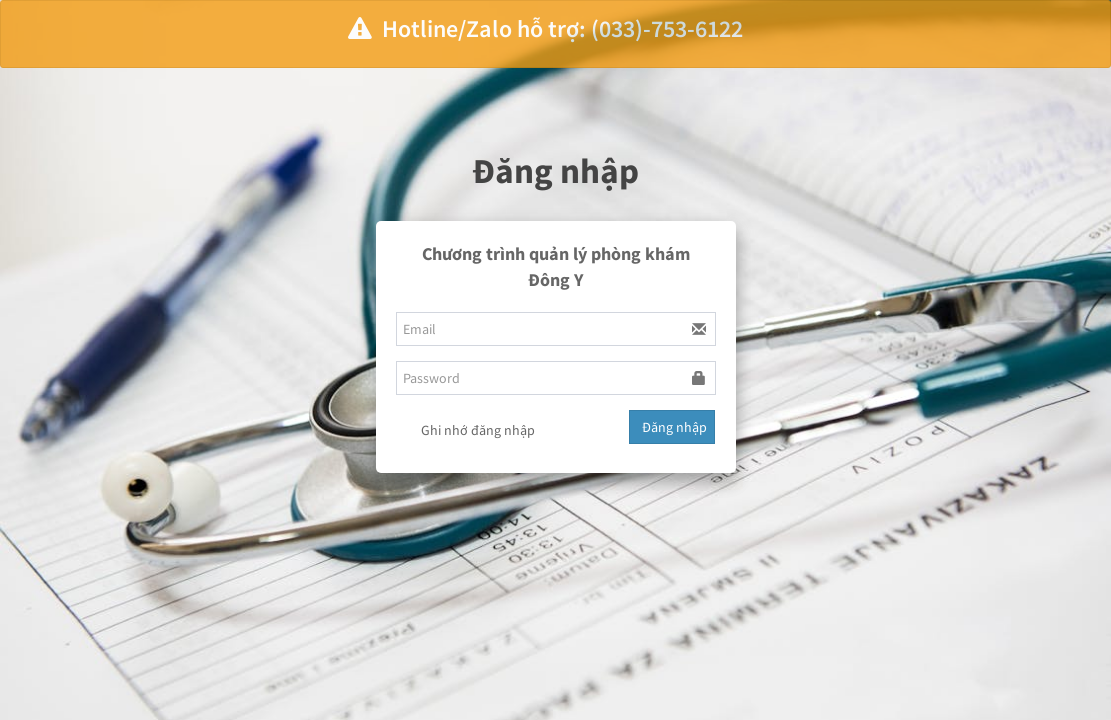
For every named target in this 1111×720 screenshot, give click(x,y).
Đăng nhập (674, 427)
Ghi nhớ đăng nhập (465, 432)
